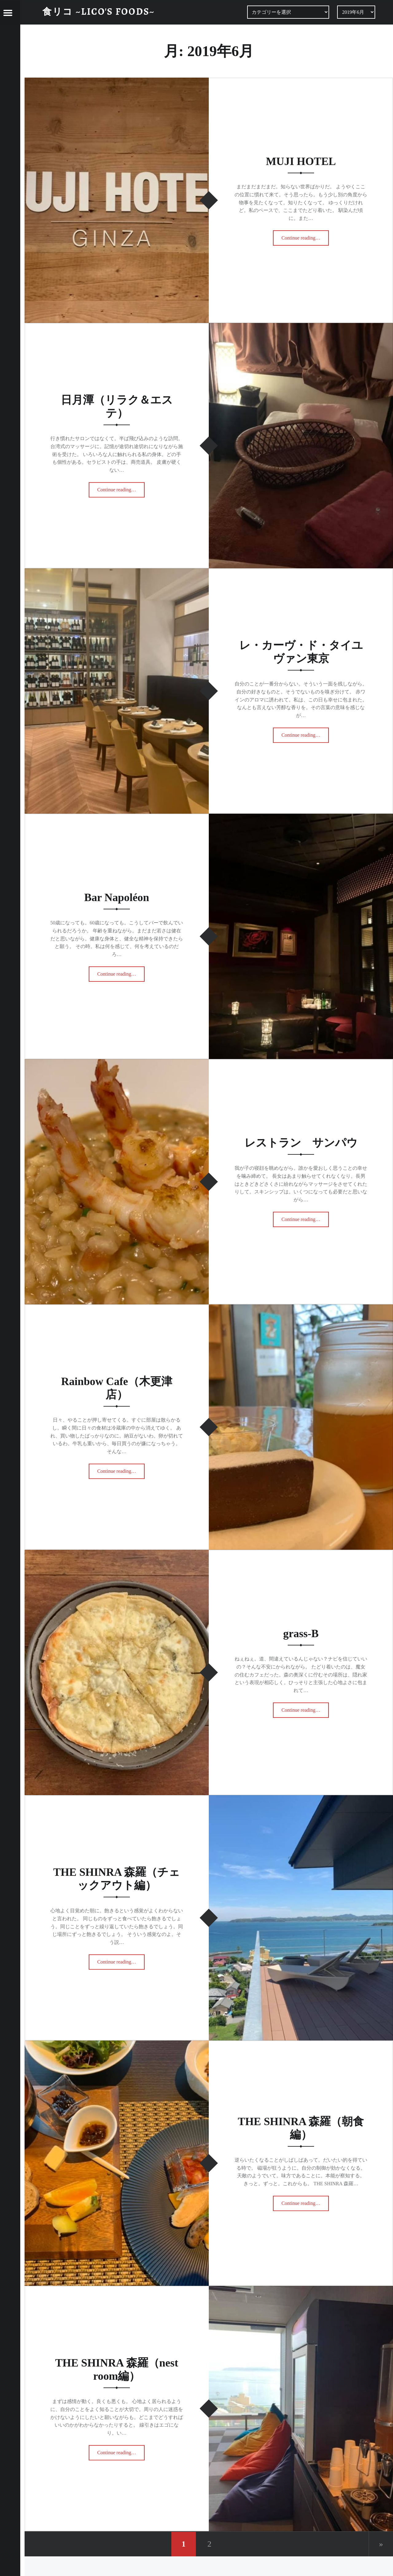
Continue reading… (305, 235)
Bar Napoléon (116, 897)
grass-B (300, 1633)
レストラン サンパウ (301, 1143)
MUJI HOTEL (301, 161)
